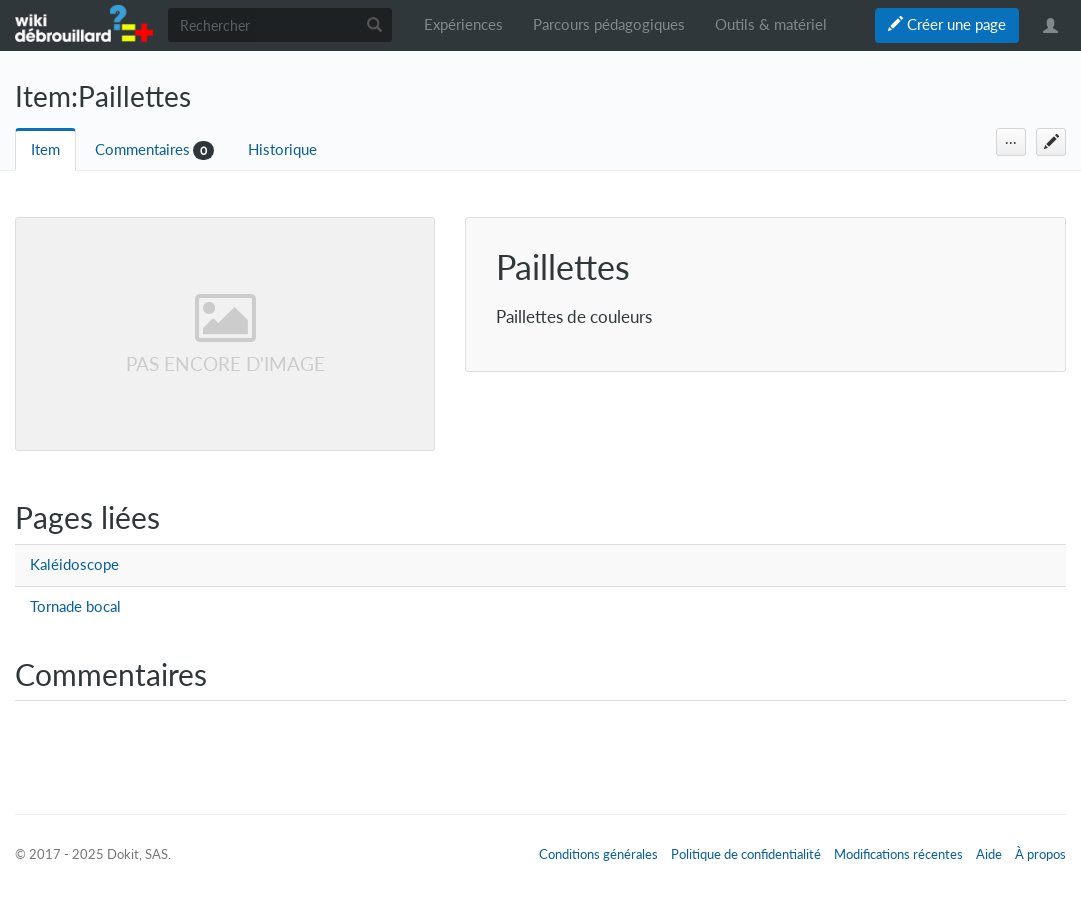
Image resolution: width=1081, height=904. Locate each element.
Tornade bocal (75, 606)
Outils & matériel (771, 24)
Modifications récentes (898, 854)
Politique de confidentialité (746, 854)
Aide (989, 854)
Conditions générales (598, 854)
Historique (282, 149)
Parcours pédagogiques (609, 24)
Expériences (463, 24)
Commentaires (142, 149)
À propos (1040, 854)
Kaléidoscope (74, 564)
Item (45, 149)
